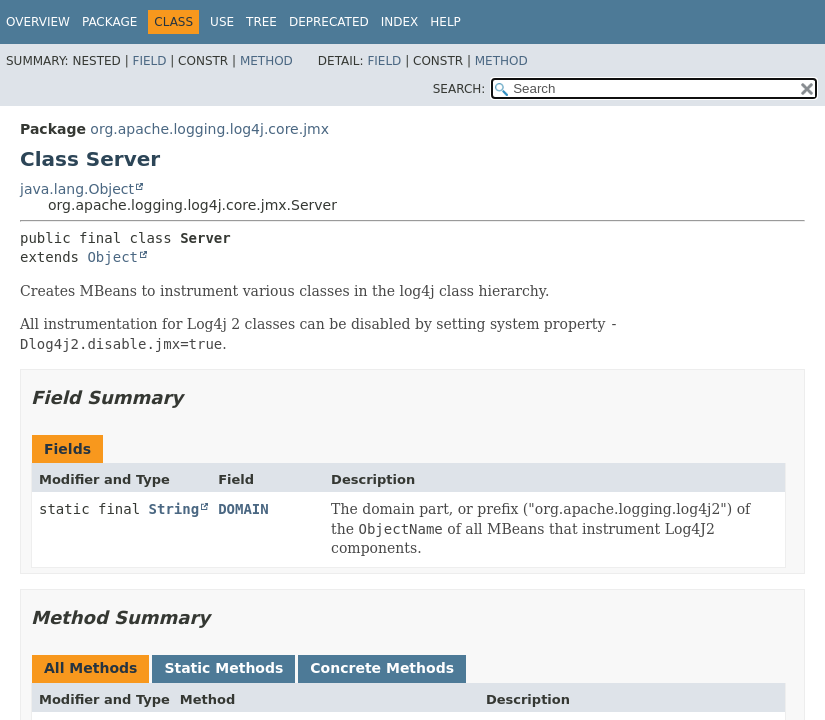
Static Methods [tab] (223, 668)
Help (445, 22)
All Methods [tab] (90, 668)
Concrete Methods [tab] (382, 668)
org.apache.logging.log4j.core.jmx (209, 129)
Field (149, 61)
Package (109, 22)
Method (266, 61)
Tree (261, 22)
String (174, 509)
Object (112, 257)
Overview (38, 22)
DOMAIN (243, 509)
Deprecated (329, 22)
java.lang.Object (77, 189)
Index (400, 22)
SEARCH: (459, 89)
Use (222, 22)
